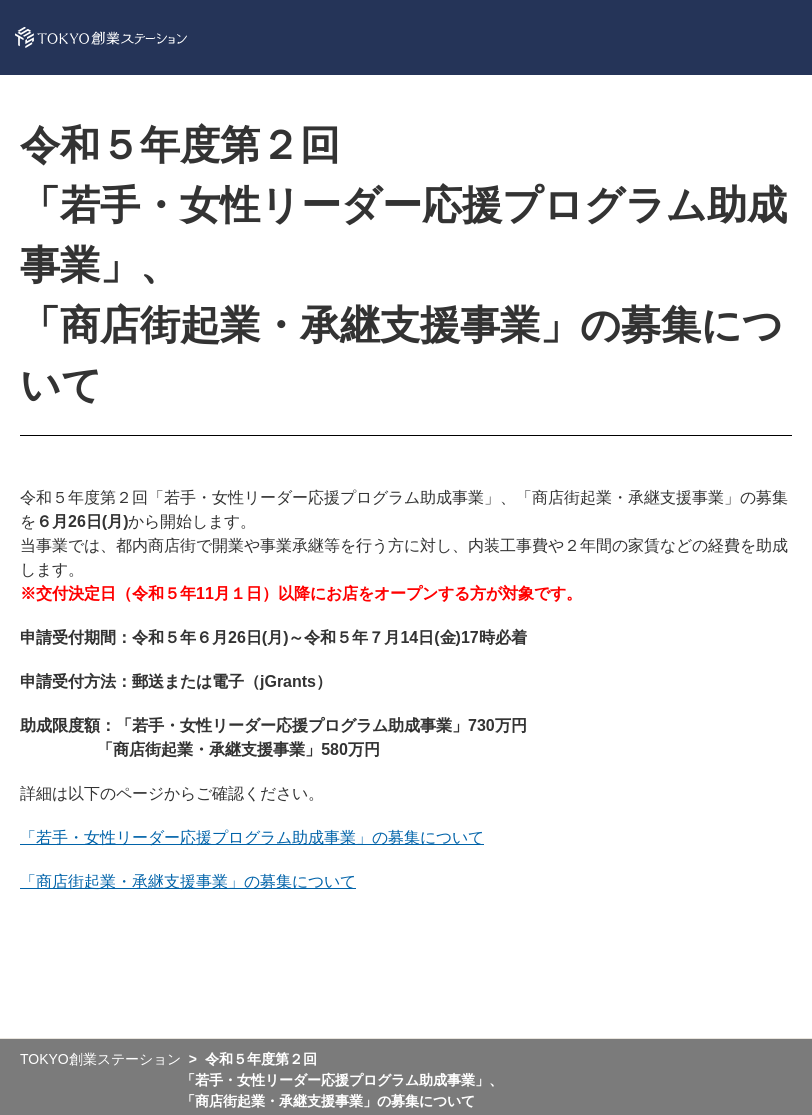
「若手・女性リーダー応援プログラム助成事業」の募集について (252, 837)
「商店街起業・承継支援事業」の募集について (188, 881)
